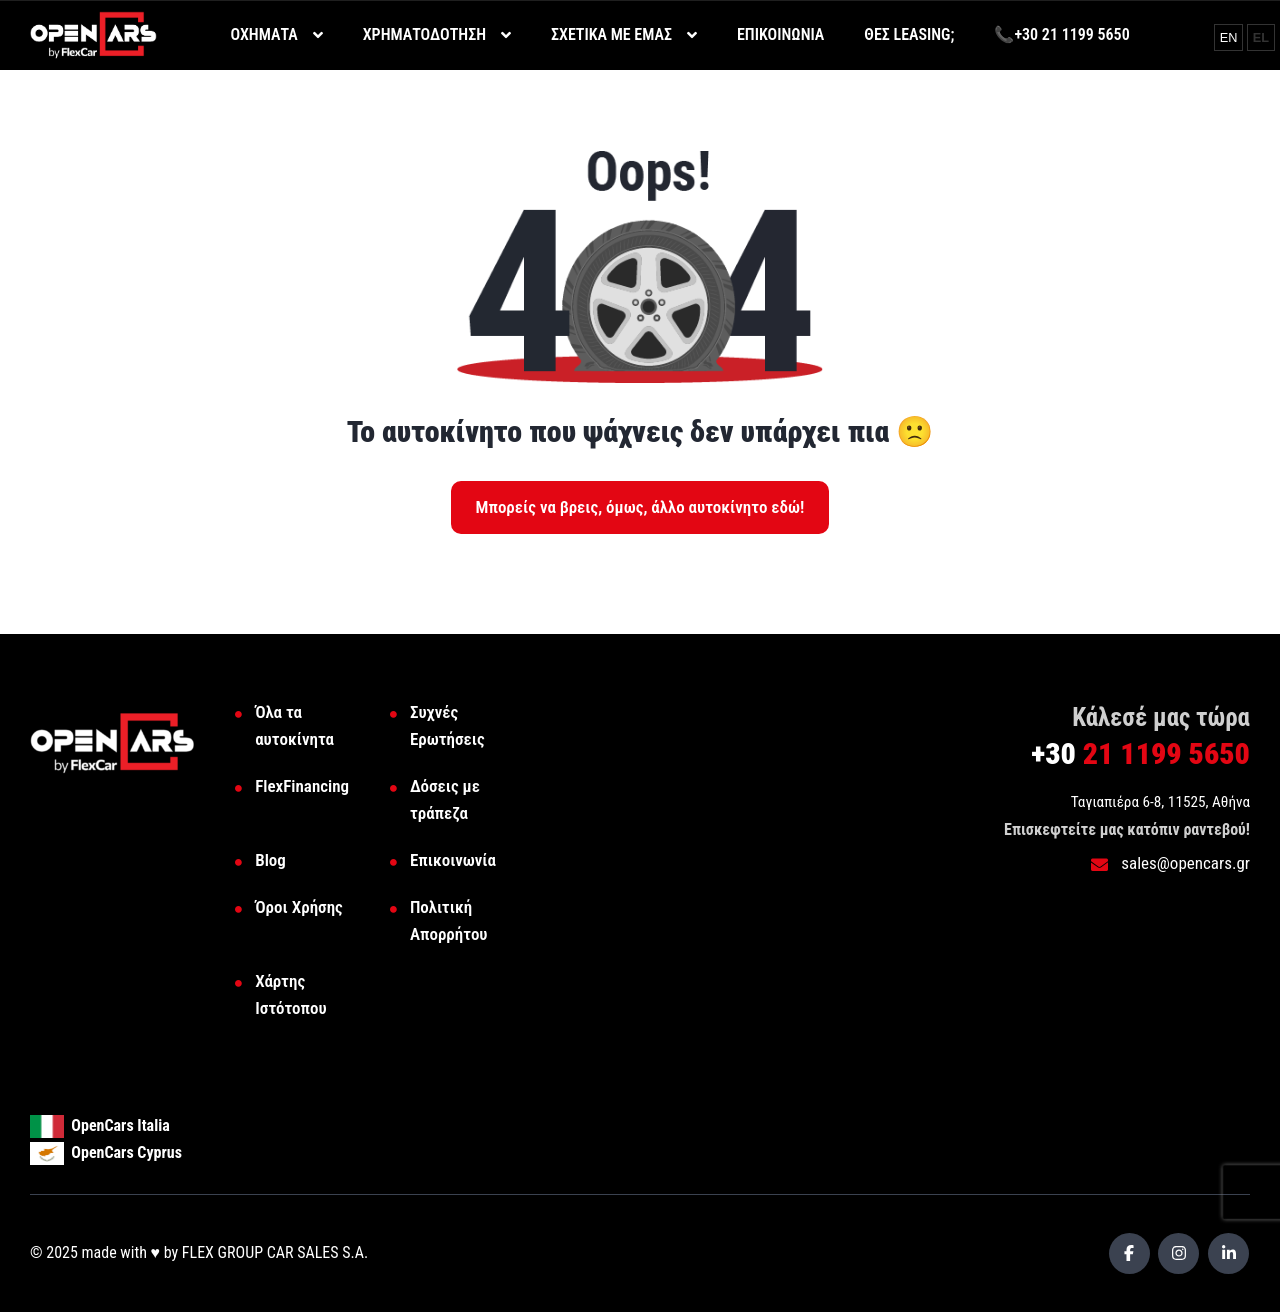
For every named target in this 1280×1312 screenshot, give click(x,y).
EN (1230, 37)
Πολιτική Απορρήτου (449, 920)
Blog (270, 860)
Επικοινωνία (453, 860)
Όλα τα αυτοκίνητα (294, 725)
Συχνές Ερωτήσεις (447, 725)
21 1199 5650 (1140, 753)
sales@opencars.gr (1170, 863)
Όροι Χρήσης (299, 907)
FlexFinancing (302, 786)
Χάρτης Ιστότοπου (290, 994)
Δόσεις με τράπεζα (445, 799)
